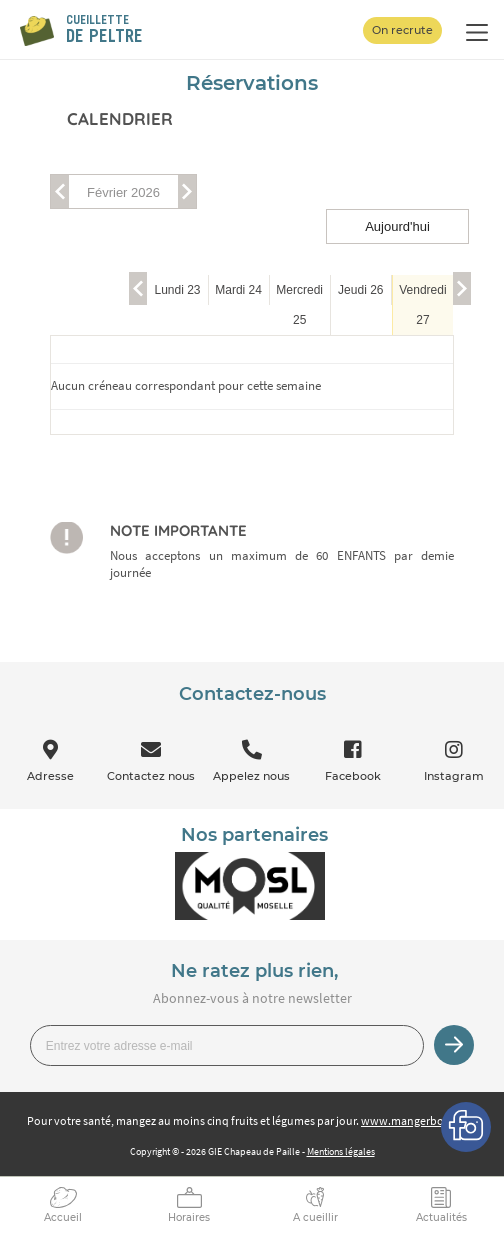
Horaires (189, 1217)
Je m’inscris (454, 1045)
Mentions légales (341, 1151)
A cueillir (315, 1217)
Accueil (63, 1217)
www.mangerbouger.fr (419, 1120)
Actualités (441, 1217)
